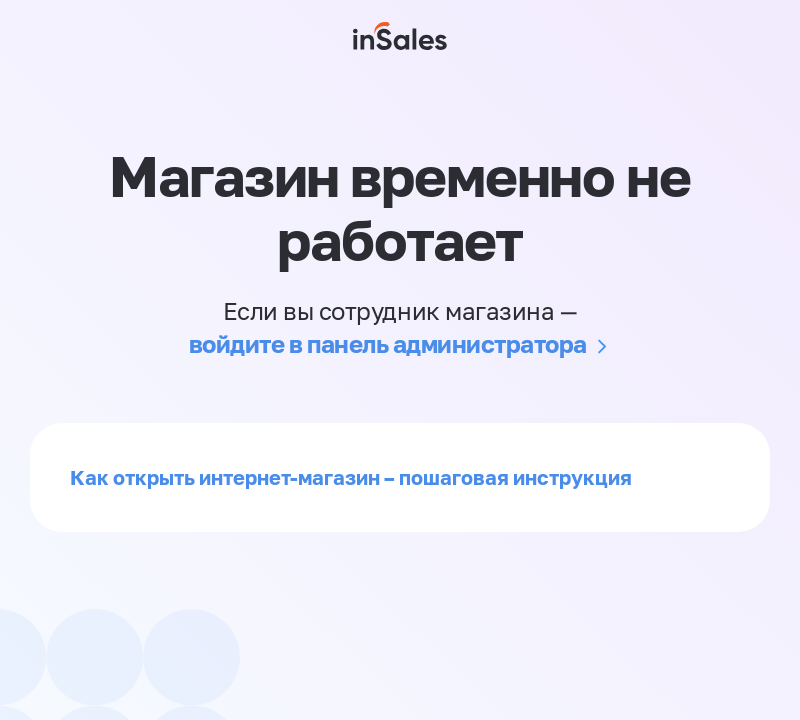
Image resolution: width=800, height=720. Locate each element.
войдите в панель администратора (388, 343)
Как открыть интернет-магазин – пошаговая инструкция (351, 477)
